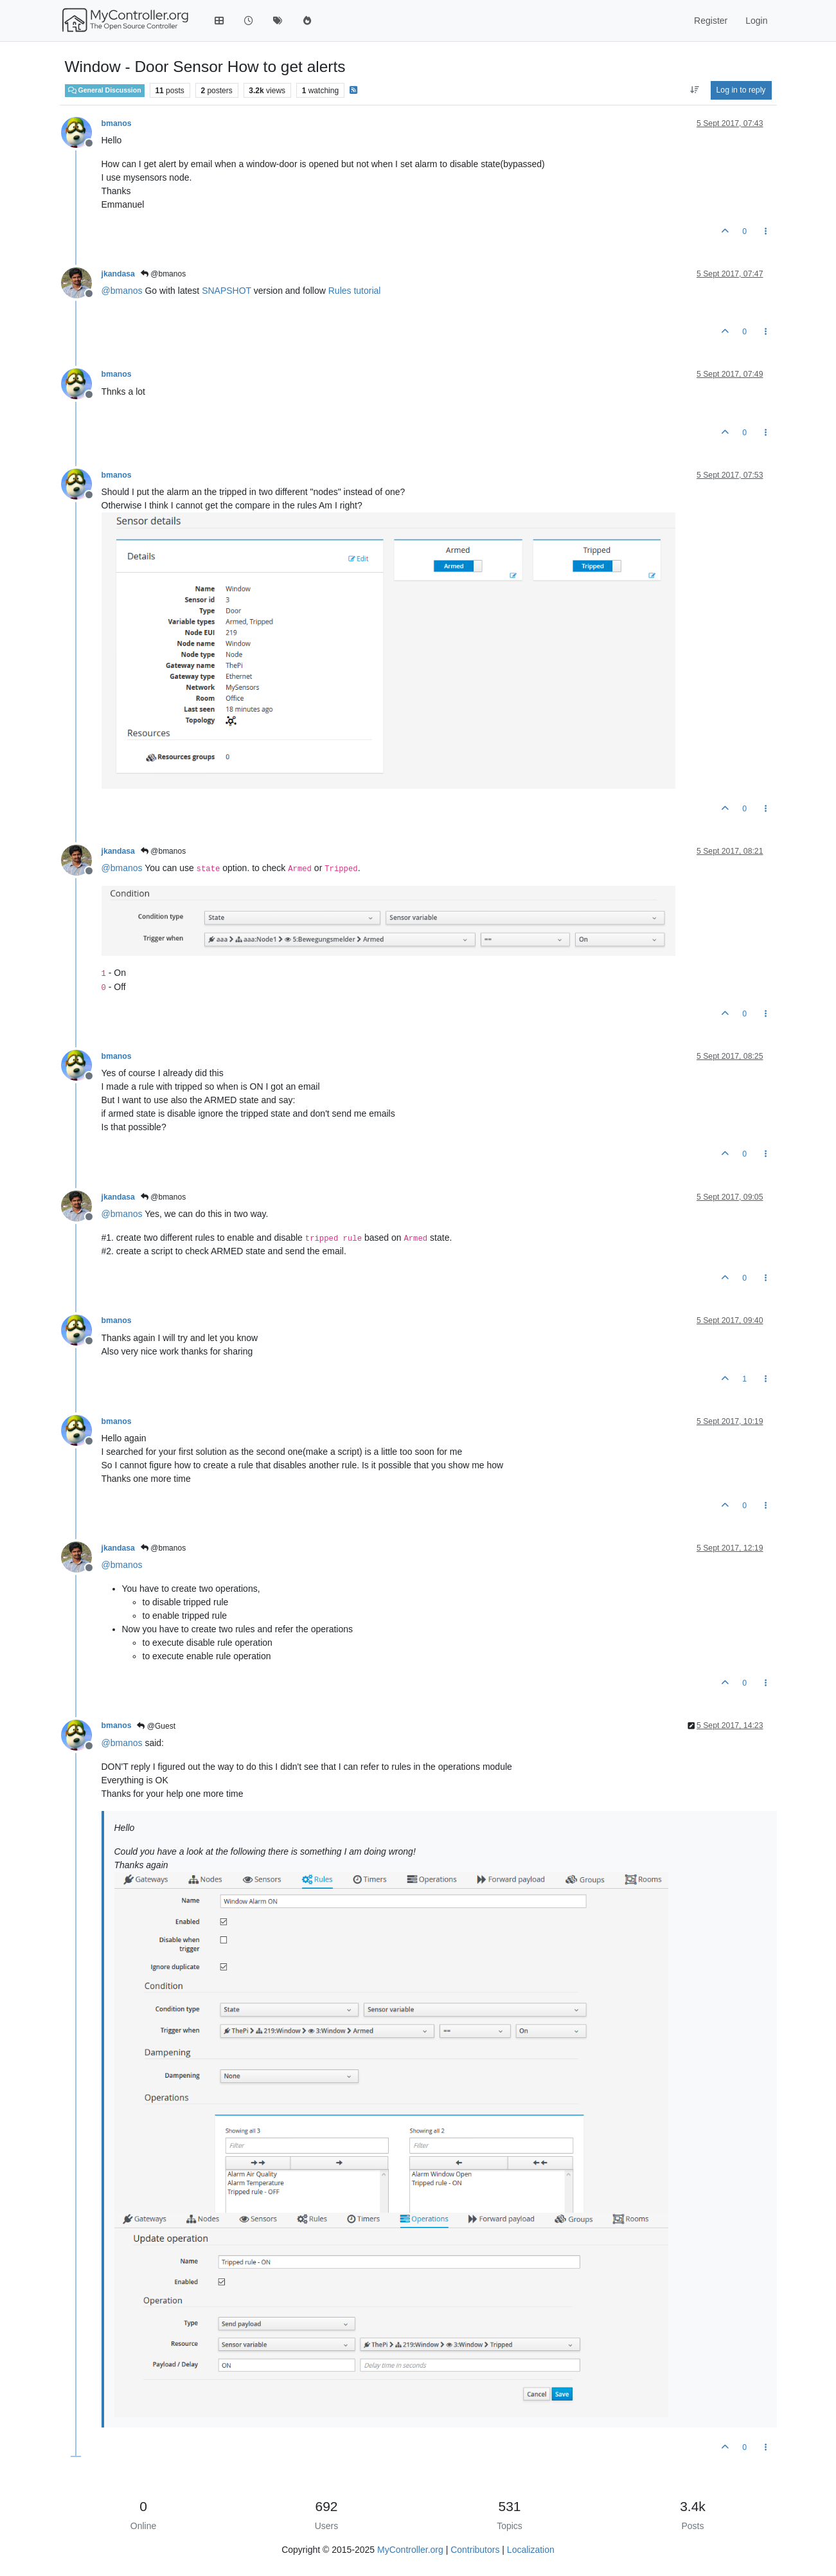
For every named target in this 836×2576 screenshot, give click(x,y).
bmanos (117, 123)
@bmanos (163, 273)
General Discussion (104, 90)
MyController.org (410, 2549)
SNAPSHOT (226, 290)
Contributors (474, 2549)
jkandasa (118, 273)
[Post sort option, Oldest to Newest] (694, 90)
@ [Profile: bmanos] (122, 290)
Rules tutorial (354, 290)
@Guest (156, 1726)
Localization (531, 2549)
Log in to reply (741, 90)
